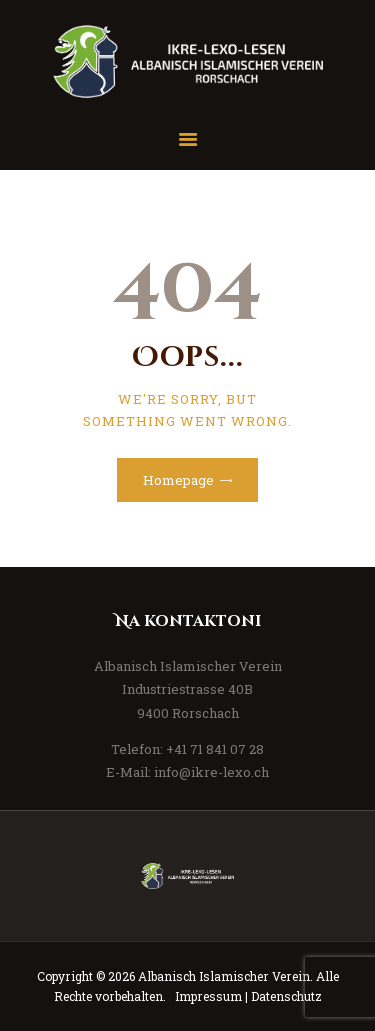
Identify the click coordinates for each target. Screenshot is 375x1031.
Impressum (208, 996)
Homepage (178, 480)
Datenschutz (286, 996)
